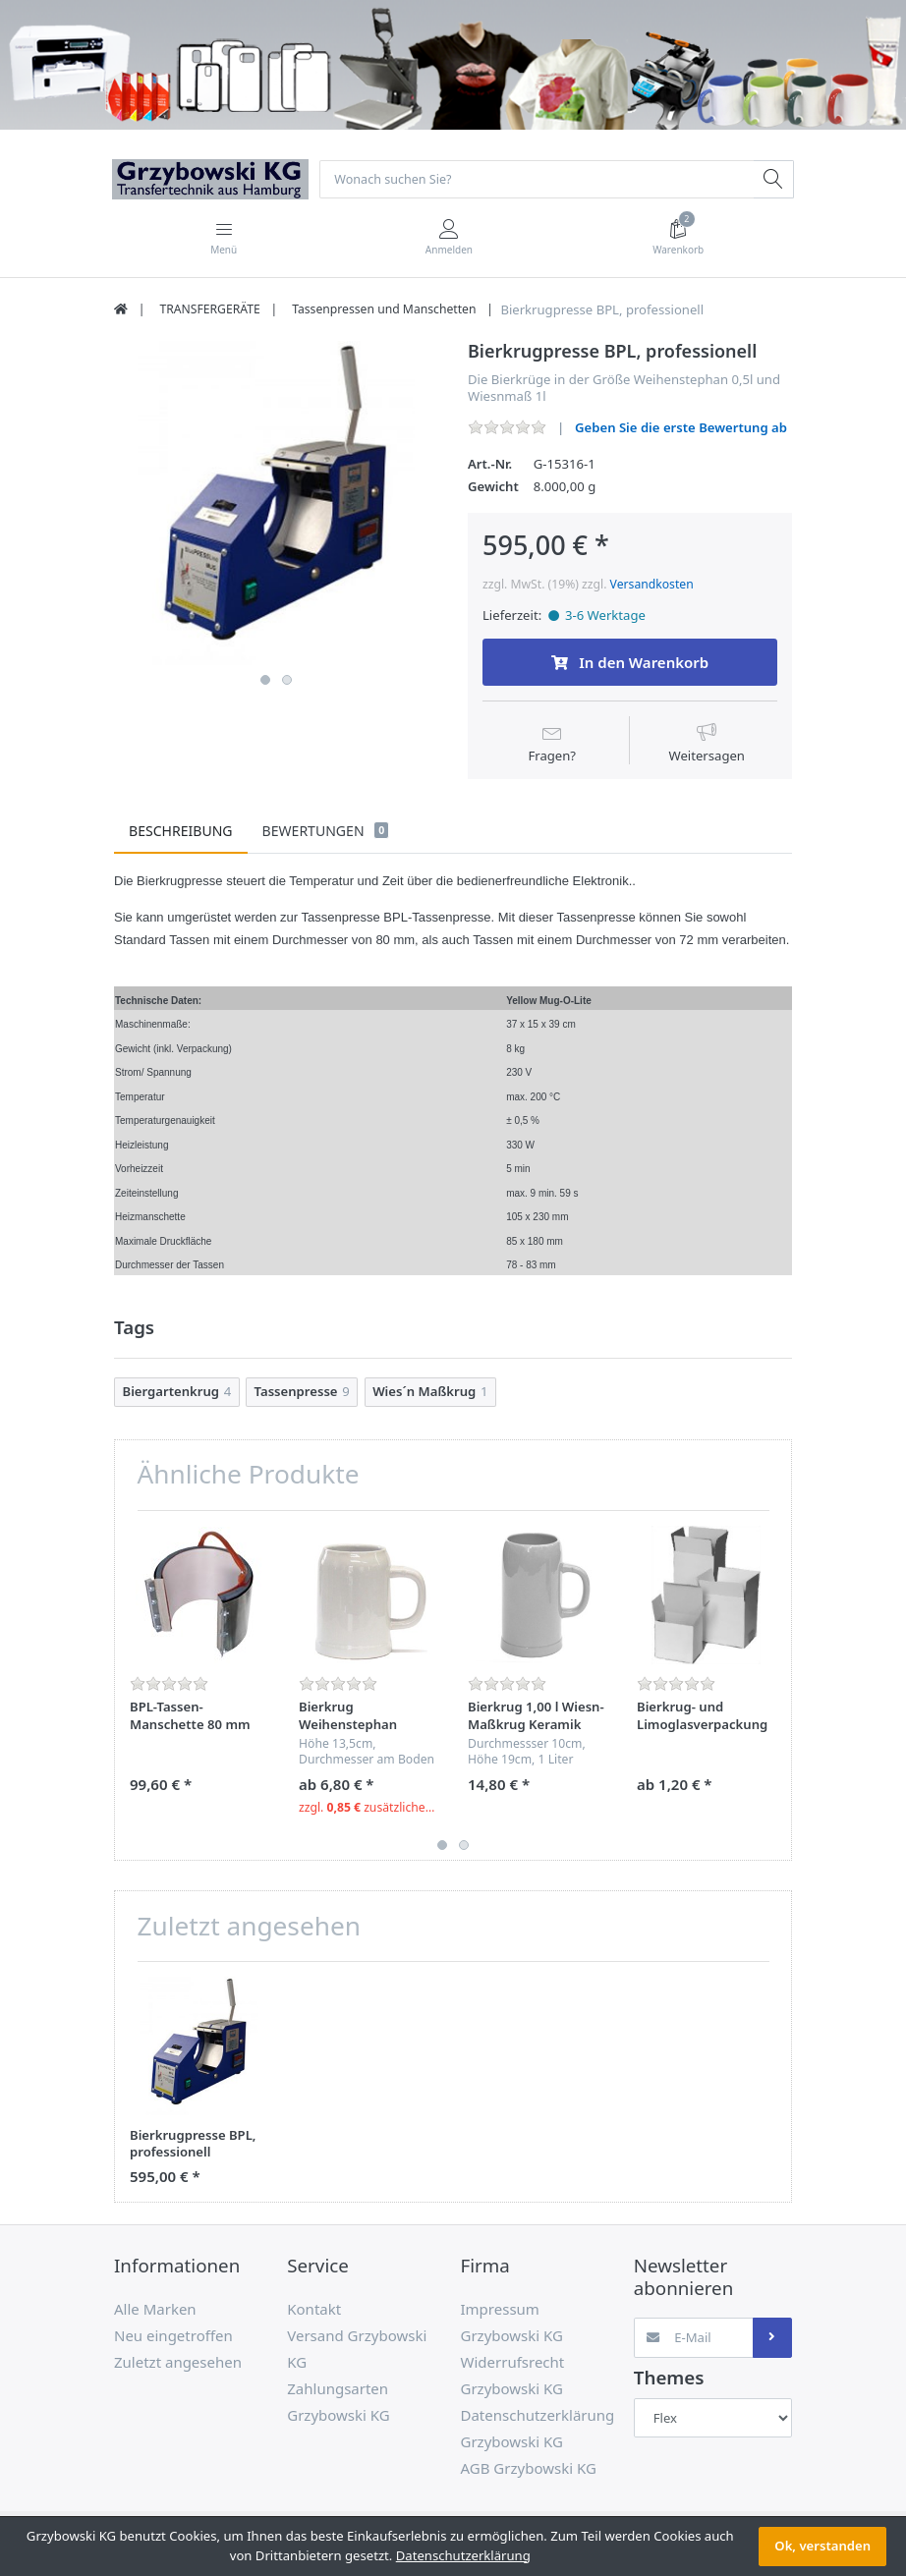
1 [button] (265, 681)
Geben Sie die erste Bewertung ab (681, 428)
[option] (276, 504)
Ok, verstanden (822, 2545)
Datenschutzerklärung (463, 2555)
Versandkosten (652, 585)
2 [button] (287, 681)
